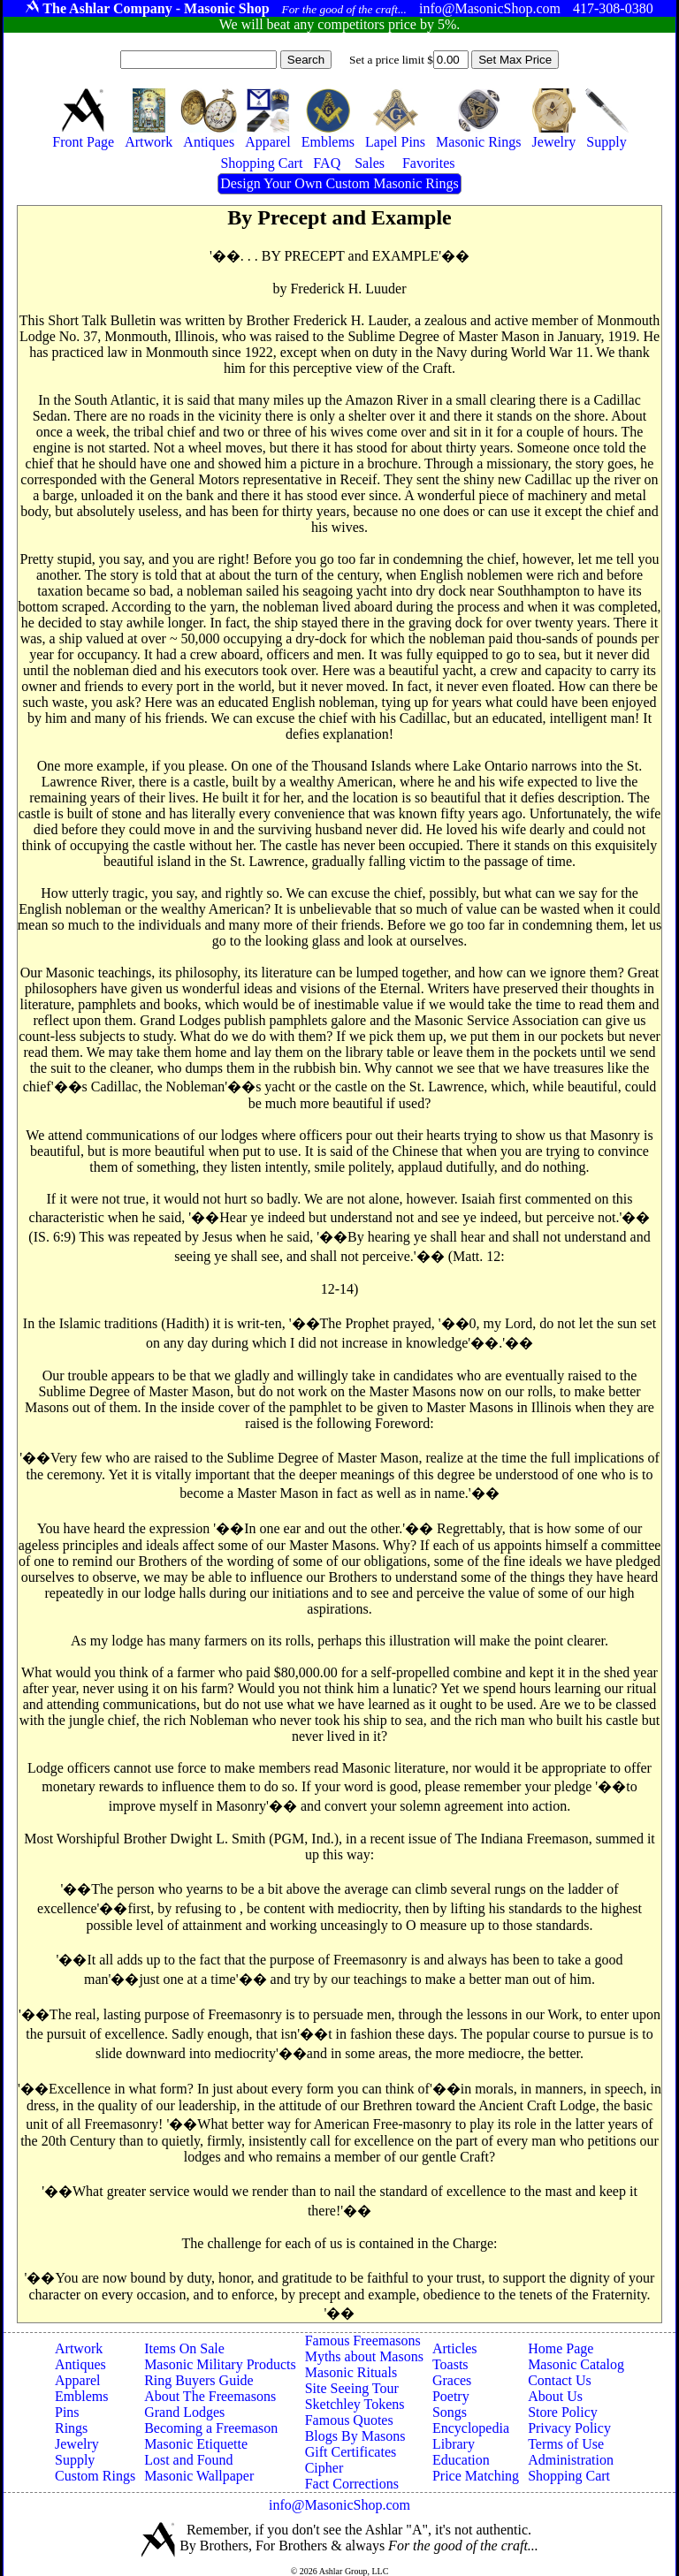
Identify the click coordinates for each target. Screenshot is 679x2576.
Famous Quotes (349, 2420)
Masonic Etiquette (196, 2443)
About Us (555, 2396)
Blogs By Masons (355, 2435)
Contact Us (559, 2380)
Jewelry (77, 2443)
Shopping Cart (569, 2475)
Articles (454, 2348)
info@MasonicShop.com (339, 2504)
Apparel (78, 2380)
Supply (75, 2459)
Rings (71, 2427)
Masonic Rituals (351, 2372)
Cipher (324, 2467)
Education (461, 2459)
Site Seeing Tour (352, 2388)
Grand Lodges (184, 2412)
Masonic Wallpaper (199, 2475)
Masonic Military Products (220, 2364)
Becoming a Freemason (211, 2427)
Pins (67, 2412)
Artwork (79, 2348)
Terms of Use (566, 2443)
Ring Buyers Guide (199, 2380)
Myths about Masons (364, 2356)
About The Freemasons (210, 2396)
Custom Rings (95, 2475)
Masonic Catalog (576, 2364)
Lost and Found (188, 2459)
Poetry (450, 2396)
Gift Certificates (351, 2451)
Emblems (81, 2396)
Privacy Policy (569, 2427)
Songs (449, 2412)
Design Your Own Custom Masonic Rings (339, 183)
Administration (571, 2459)
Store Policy (563, 2412)
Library (453, 2443)
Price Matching (475, 2475)
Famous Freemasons (363, 2340)
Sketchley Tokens (355, 2404)
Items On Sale (184, 2348)
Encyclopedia (470, 2427)
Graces (451, 2380)
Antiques (80, 2364)
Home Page (560, 2348)
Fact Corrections (352, 2483)
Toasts (450, 2364)
